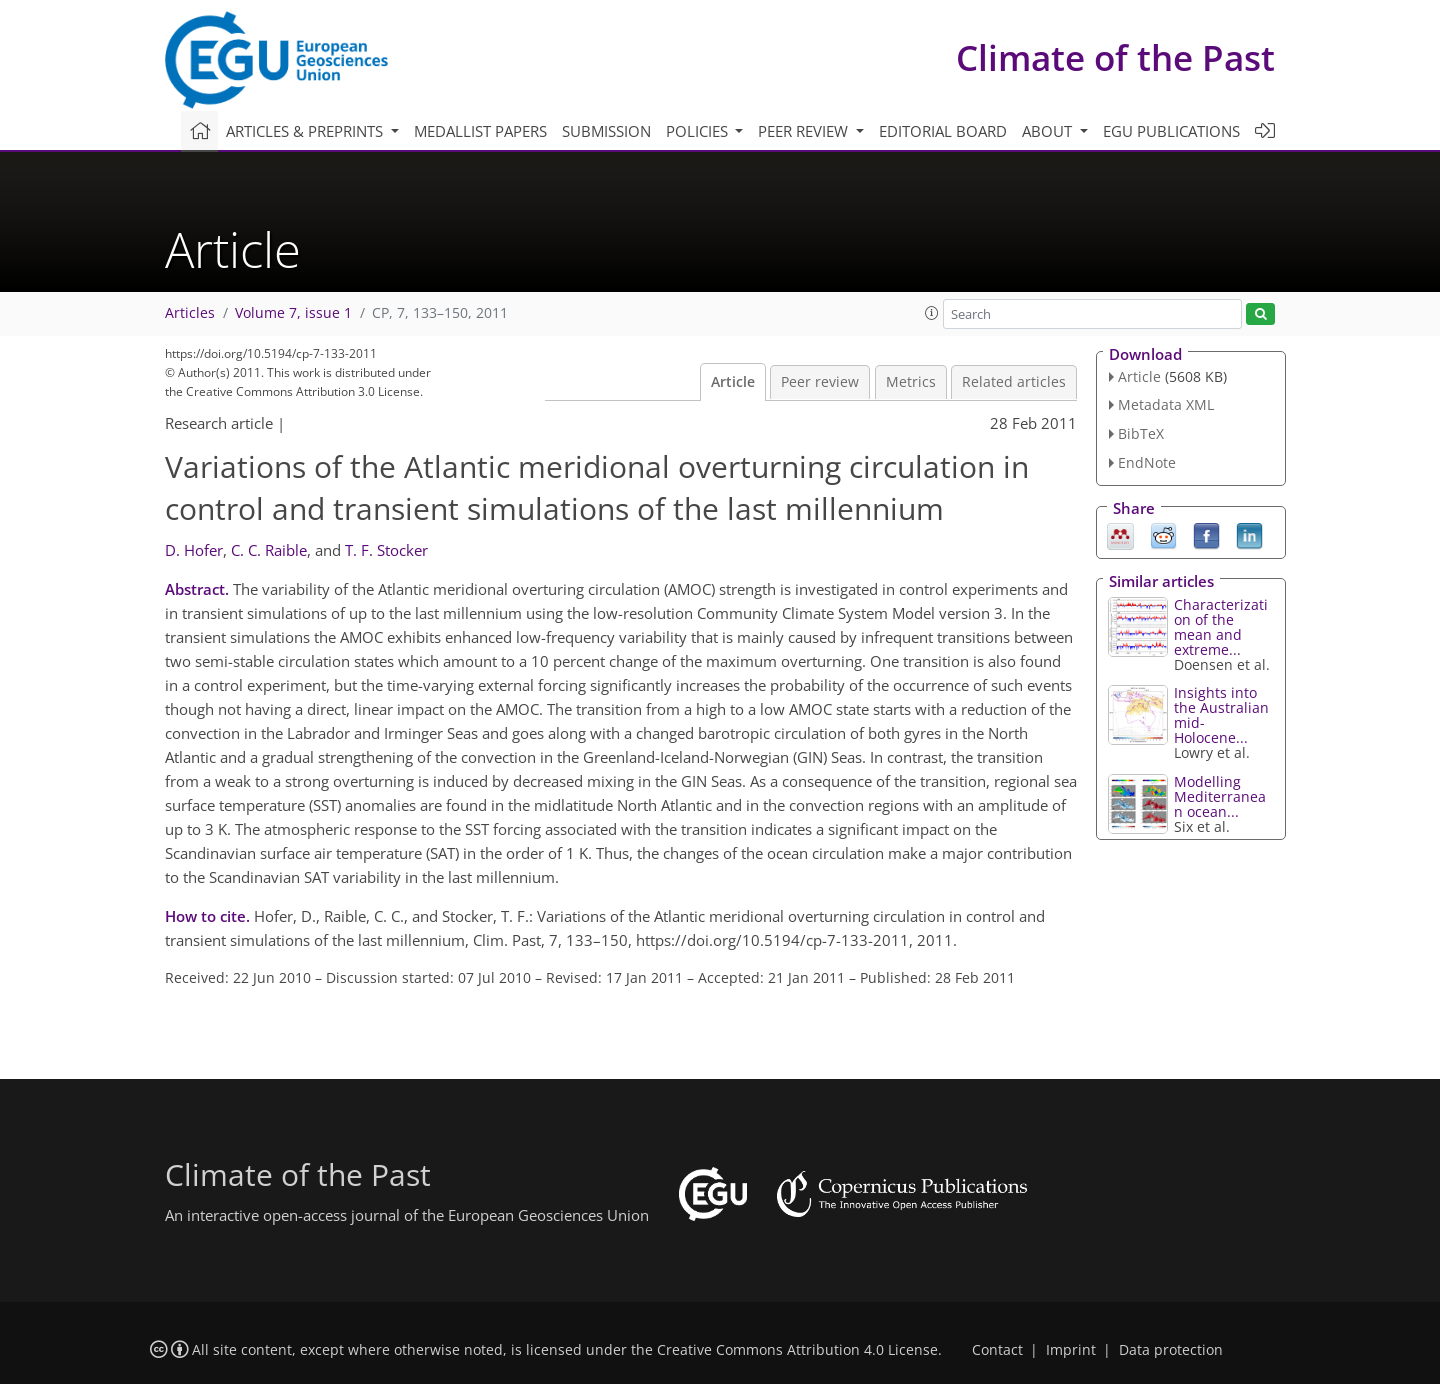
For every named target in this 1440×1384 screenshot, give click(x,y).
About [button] (1049, 131)
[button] (932, 313)
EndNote (1147, 462)
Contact (997, 1350)
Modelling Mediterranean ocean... (1220, 796)
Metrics (911, 382)
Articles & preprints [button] (306, 131)
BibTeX (1141, 433)
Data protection (1171, 1350)
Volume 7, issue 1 (293, 313)
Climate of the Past (1115, 57)
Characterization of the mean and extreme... (1221, 627)
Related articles (1014, 382)
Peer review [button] (805, 131)
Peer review (820, 382)
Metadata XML (1166, 404)
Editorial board (943, 131)
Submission (606, 131)
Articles (190, 313)
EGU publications (1171, 131)
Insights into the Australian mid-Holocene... (1221, 715)
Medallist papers (480, 131)
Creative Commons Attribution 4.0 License (797, 1350)
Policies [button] (699, 131)
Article (733, 382)
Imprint (1071, 1350)
